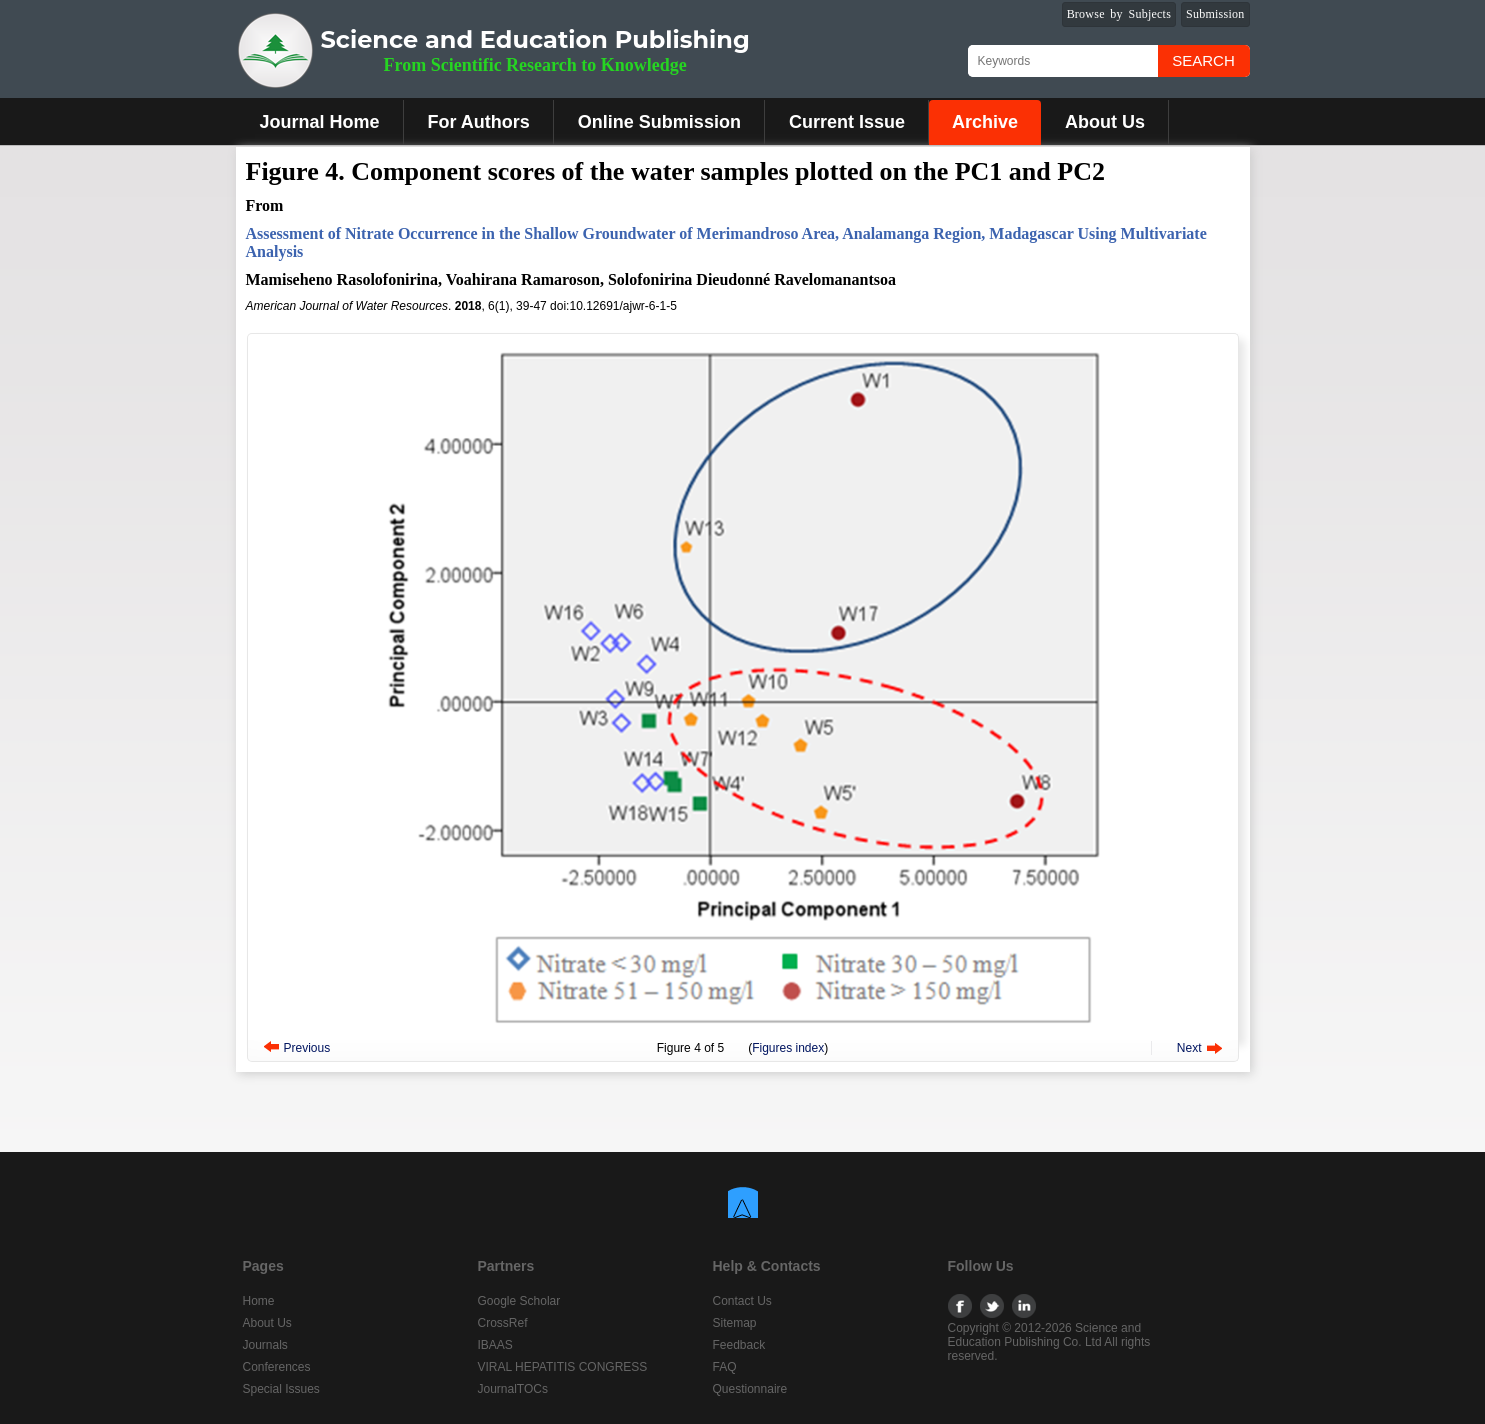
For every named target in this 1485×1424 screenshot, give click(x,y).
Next (1189, 1048)
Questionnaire (750, 1389)
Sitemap (735, 1323)
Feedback (739, 1345)
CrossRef (503, 1323)
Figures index (788, 1048)
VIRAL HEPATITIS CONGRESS (563, 1367)
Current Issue (847, 122)
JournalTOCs (513, 1389)
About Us (1105, 122)
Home (259, 1301)
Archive (985, 122)
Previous (307, 1048)
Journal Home (320, 122)
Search (1203, 60)
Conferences (277, 1367)
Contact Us (742, 1301)
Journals (265, 1345)
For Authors (479, 122)
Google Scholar (519, 1301)
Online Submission (659, 122)
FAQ (725, 1367)
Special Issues (281, 1389)
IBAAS (495, 1345)
